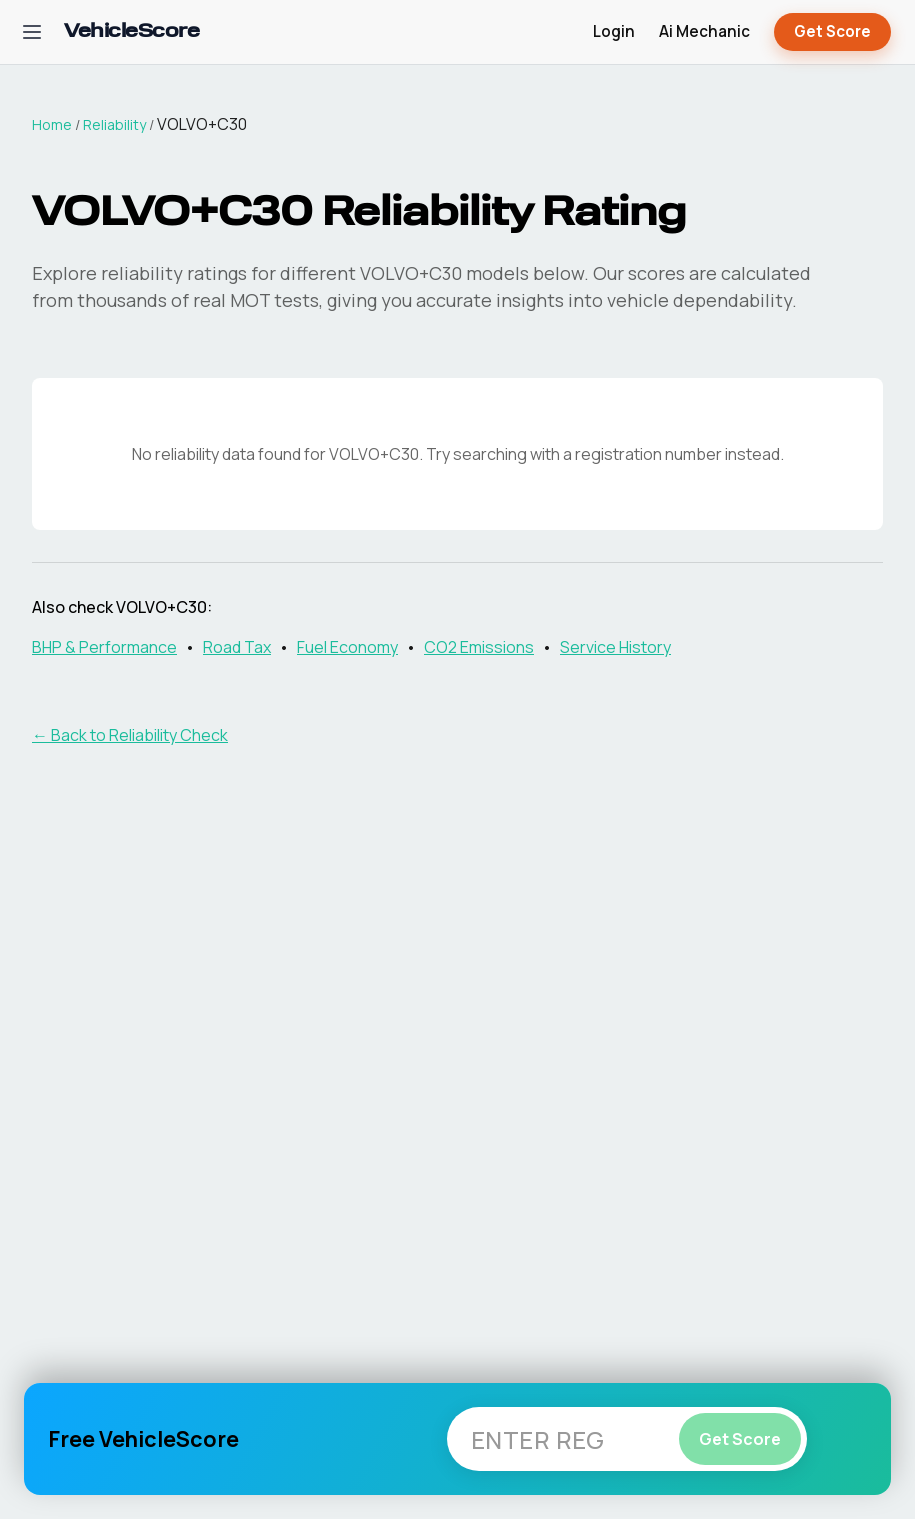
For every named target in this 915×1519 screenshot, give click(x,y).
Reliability (114, 124)
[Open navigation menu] (32, 32)
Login (614, 31)
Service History (615, 647)
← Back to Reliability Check (130, 735)
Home (52, 124)
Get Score (832, 32)
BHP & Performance (104, 647)
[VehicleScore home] (131, 32)
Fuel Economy (347, 647)
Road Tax (237, 647)
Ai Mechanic (704, 31)
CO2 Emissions (479, 647)
